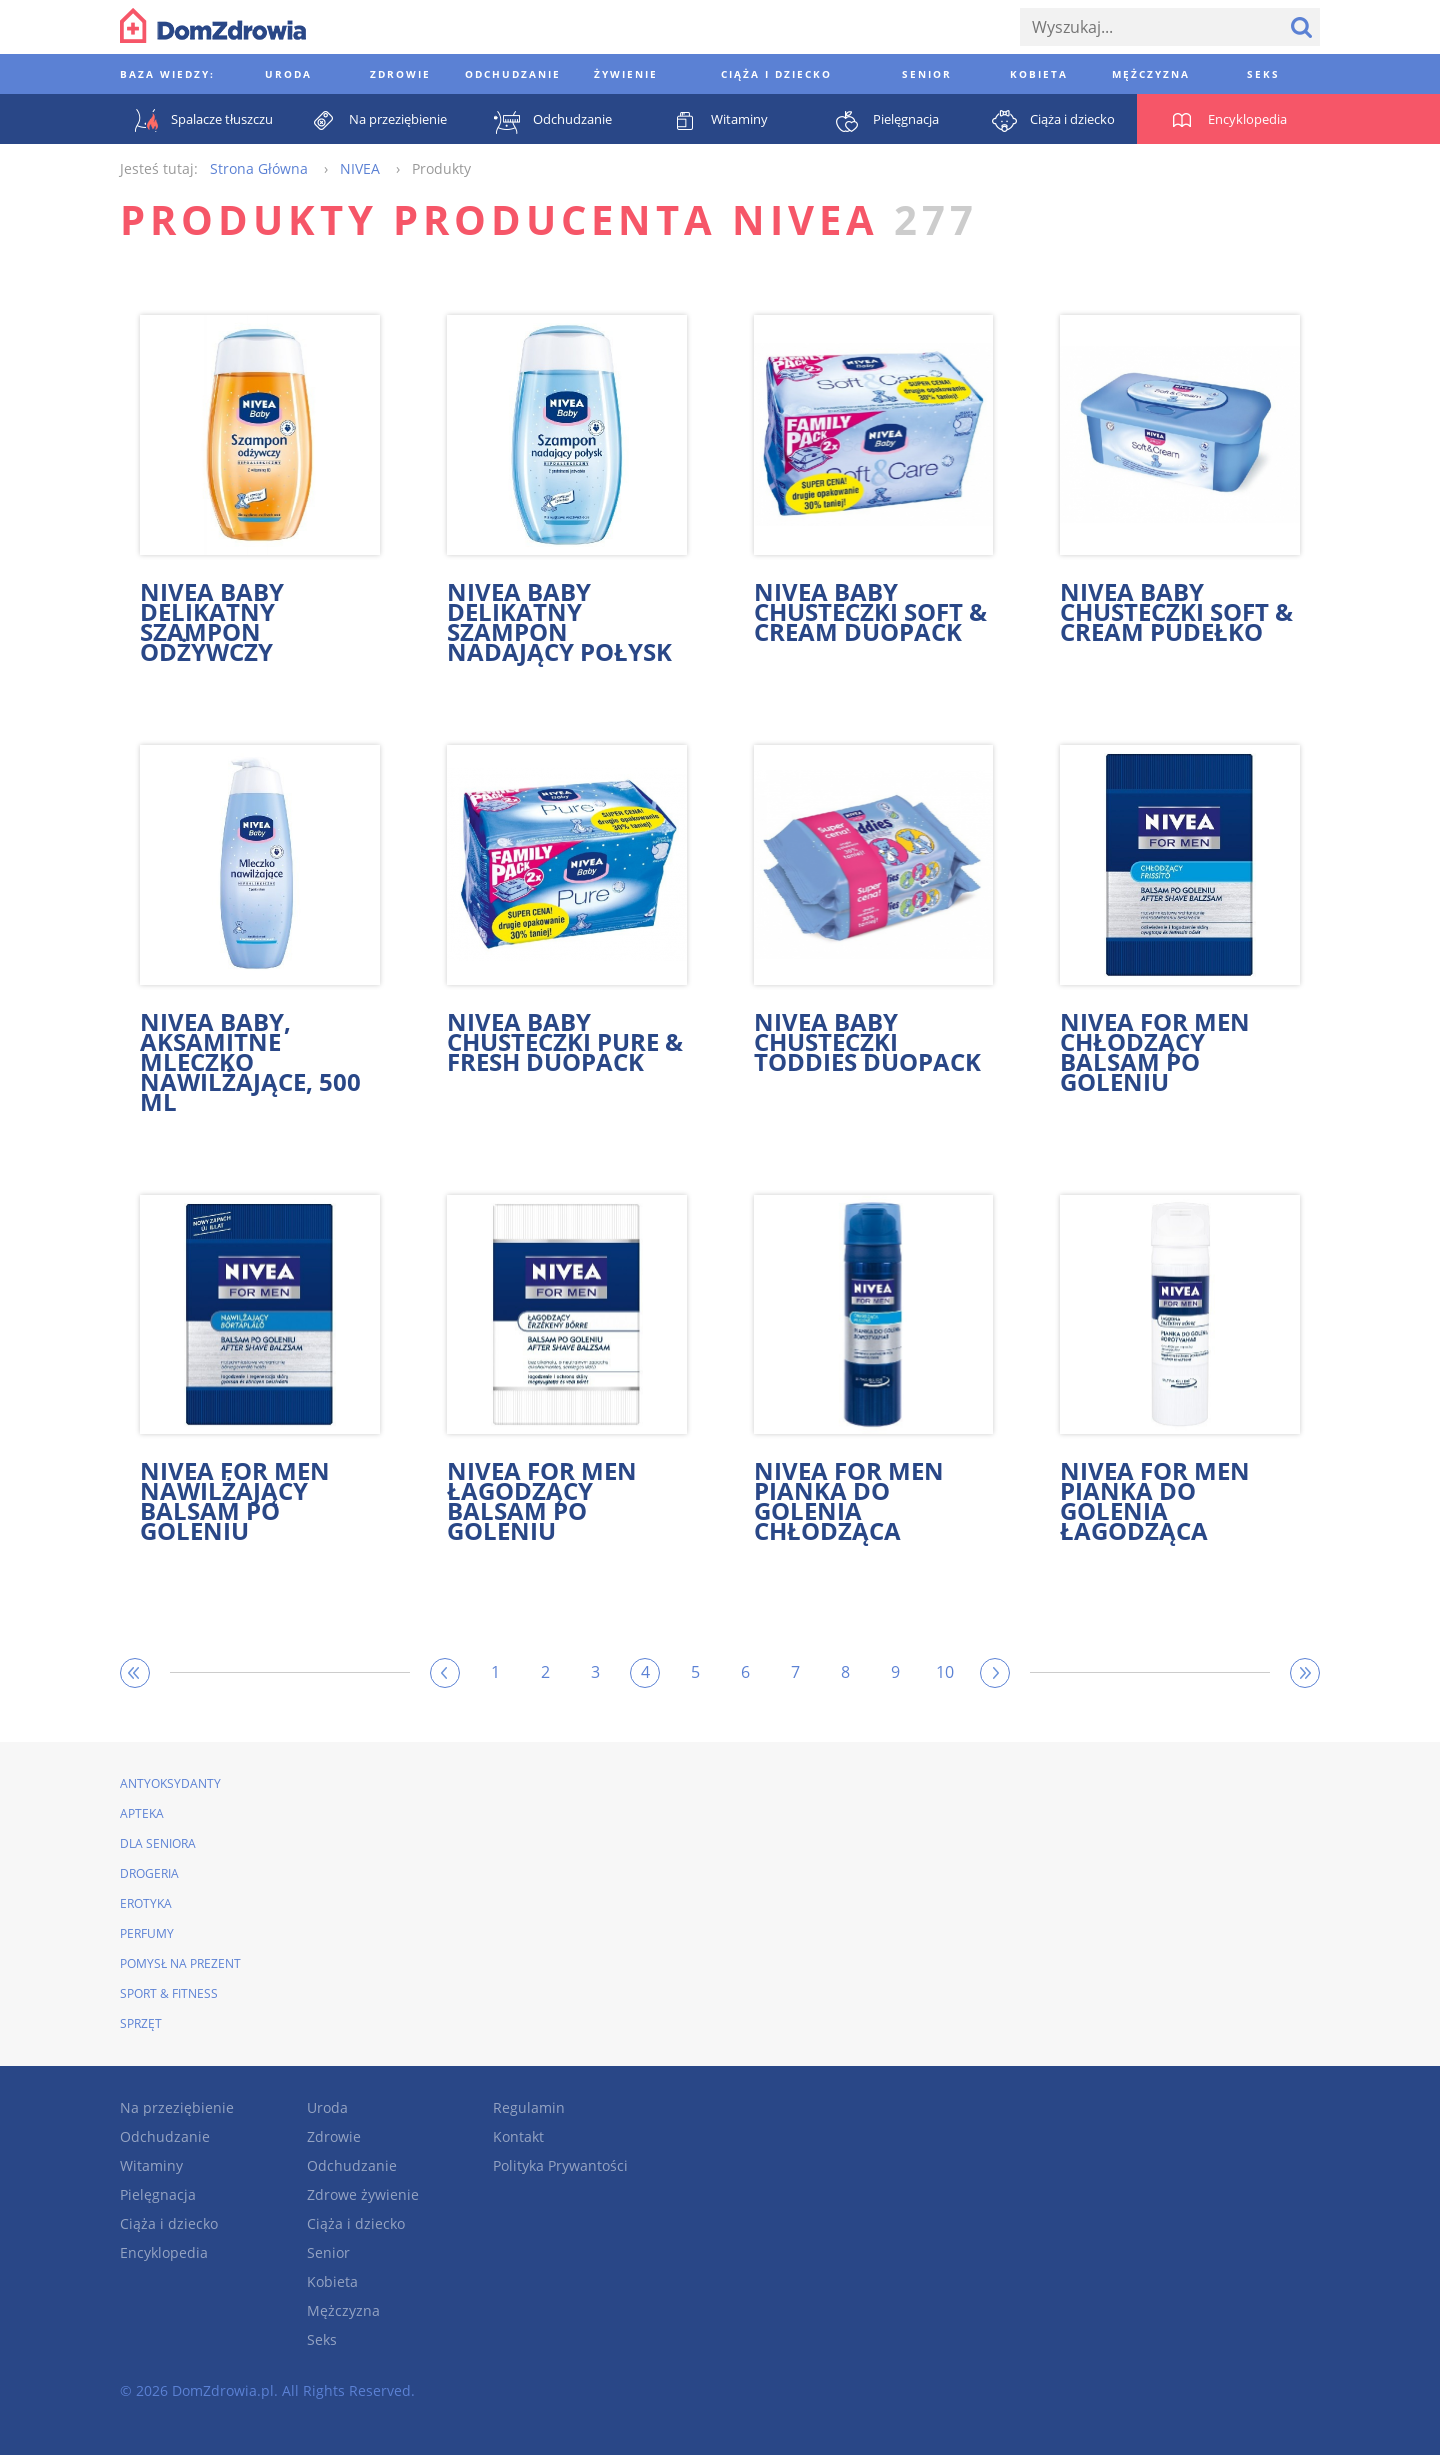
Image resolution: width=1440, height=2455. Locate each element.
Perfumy (147, 1933)
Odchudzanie (165, 2136)
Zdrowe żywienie (363, 2194)
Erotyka (146, 1903)
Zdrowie (334, 2136)
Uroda (327, 2107)
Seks (322, 2339)
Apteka (142, 1813)
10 (945, 1672)
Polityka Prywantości (560, 2165)
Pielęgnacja (158, 2194)
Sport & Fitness (169, 1993)
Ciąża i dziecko (169, 2223)
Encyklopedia (164, 2252)
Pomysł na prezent (180, 1963)
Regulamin (529, 2107)
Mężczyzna (343, 2310)
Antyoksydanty (170, 1783)
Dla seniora (158, 1843)
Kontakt (518, 2136)
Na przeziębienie (177, 2107)
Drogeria (149, 1873)
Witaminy (151, 2165)
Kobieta (332, 2281)
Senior (328, 2252)
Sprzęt (141, 2023)
